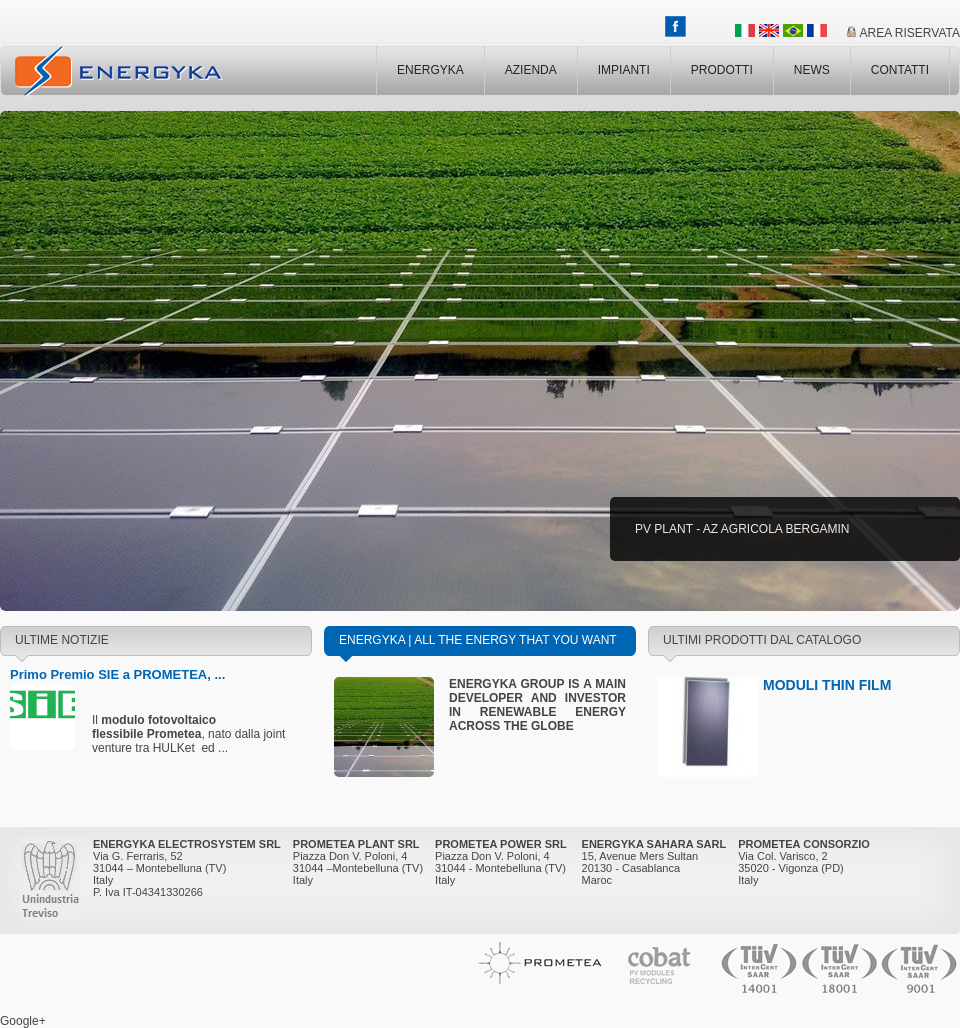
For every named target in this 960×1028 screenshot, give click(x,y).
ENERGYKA (430, 70)
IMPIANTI (624, 70)
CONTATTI (900, 70)
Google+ (23, 1021)
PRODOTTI (722, 70)
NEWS (812, 70)
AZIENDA (531, 70)
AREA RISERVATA (910, 33)
